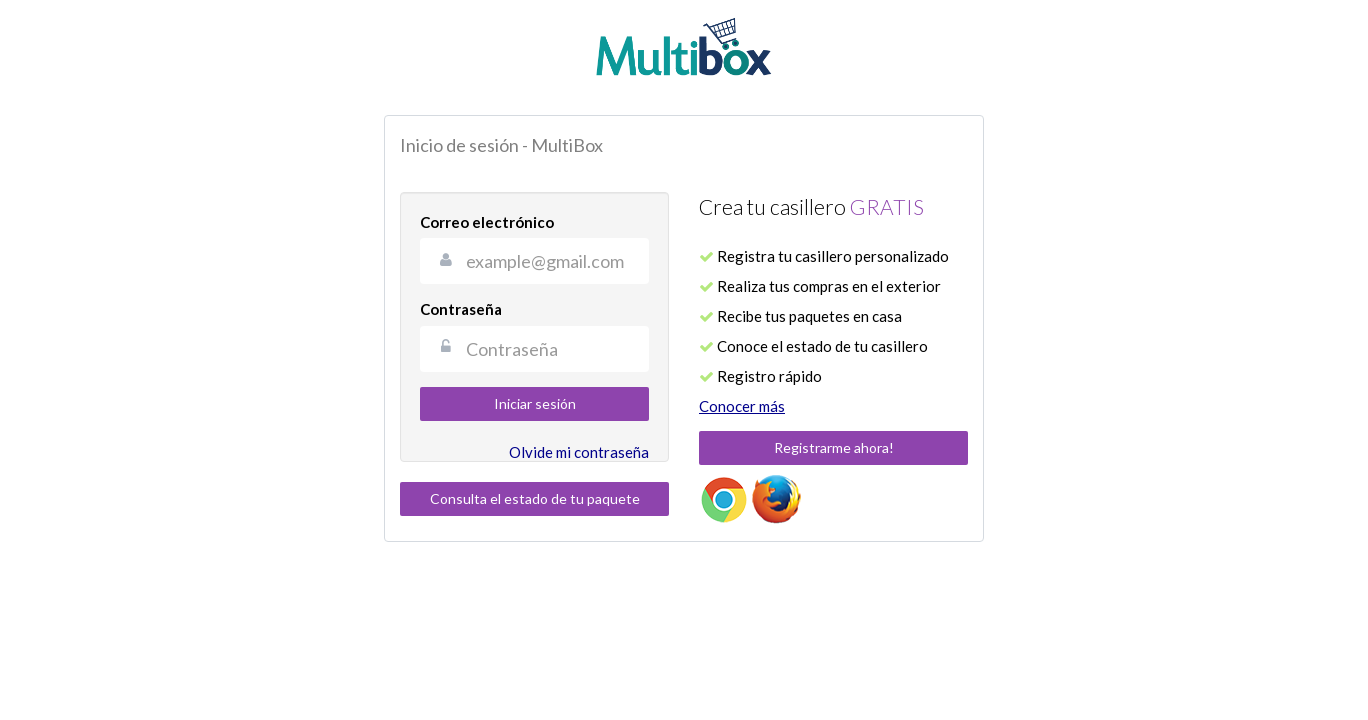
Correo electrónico (487, 222)
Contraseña (461, 309)
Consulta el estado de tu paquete (535, 498)
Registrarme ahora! (834, 447)
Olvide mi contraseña (579, 452)
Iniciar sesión (535, 403)
